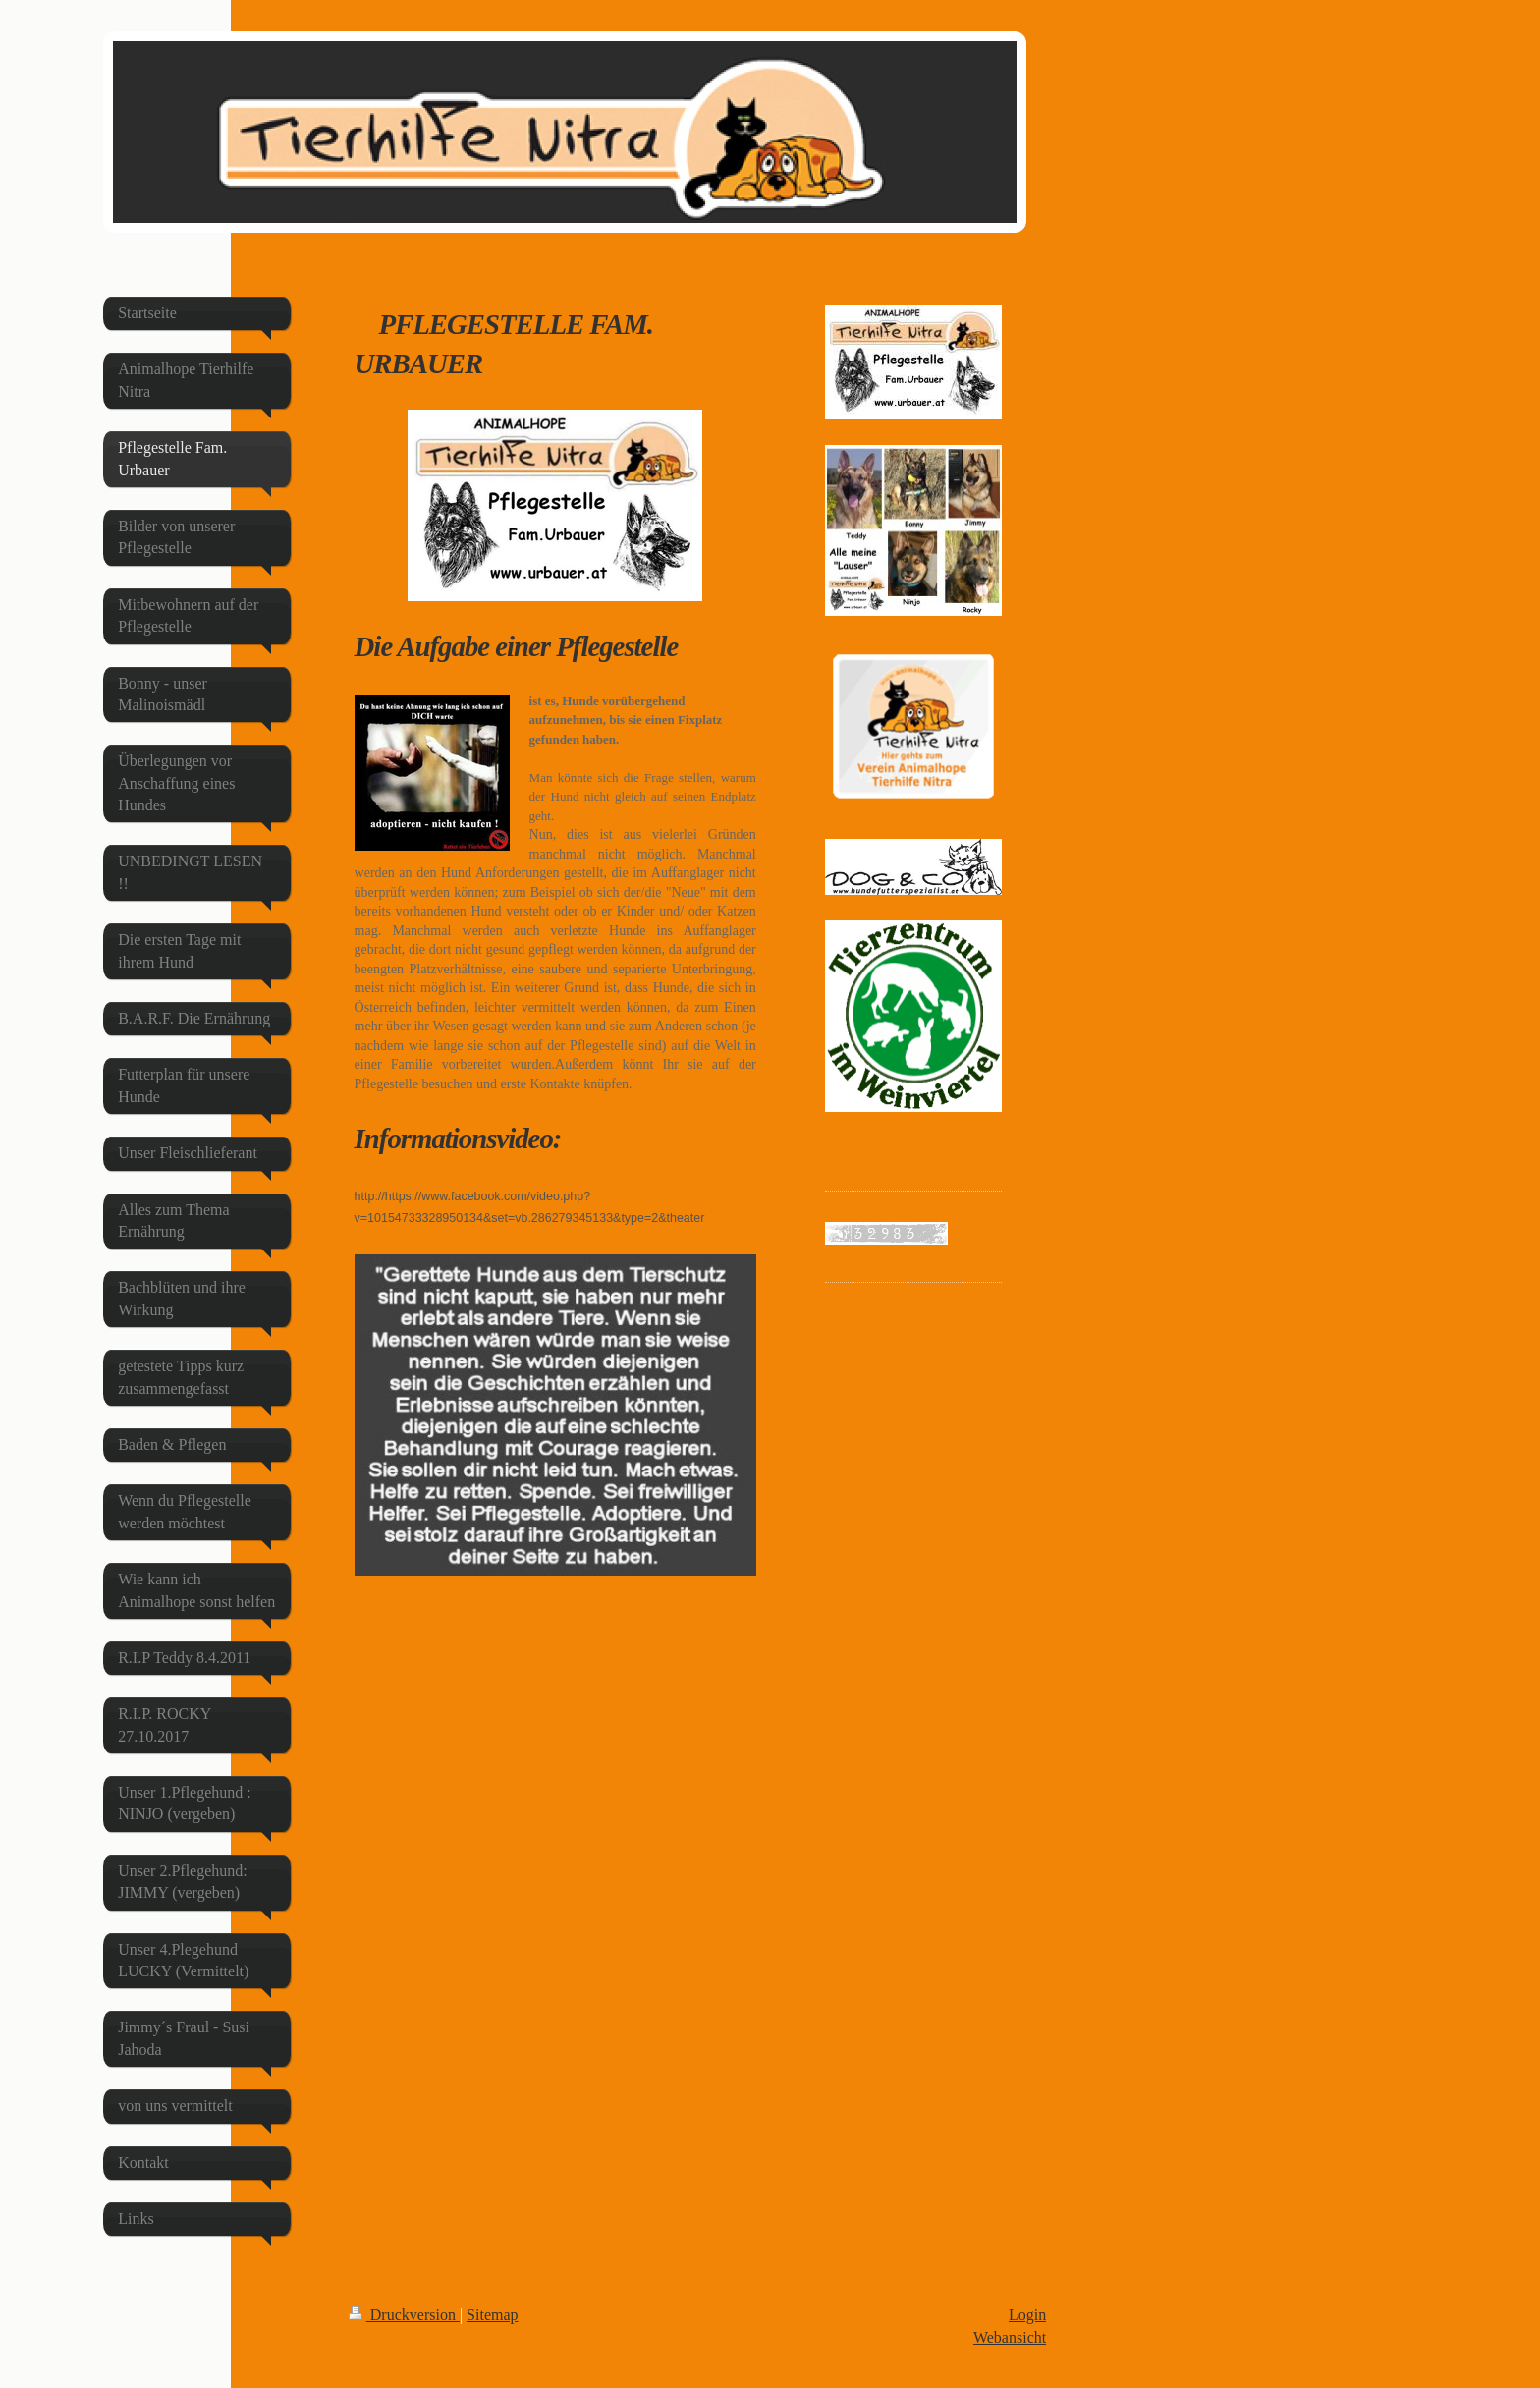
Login (1027, 2314)
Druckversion (404, 2314)
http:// (370, 1196)
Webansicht (1009, 2337)
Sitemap (492, 2314)
